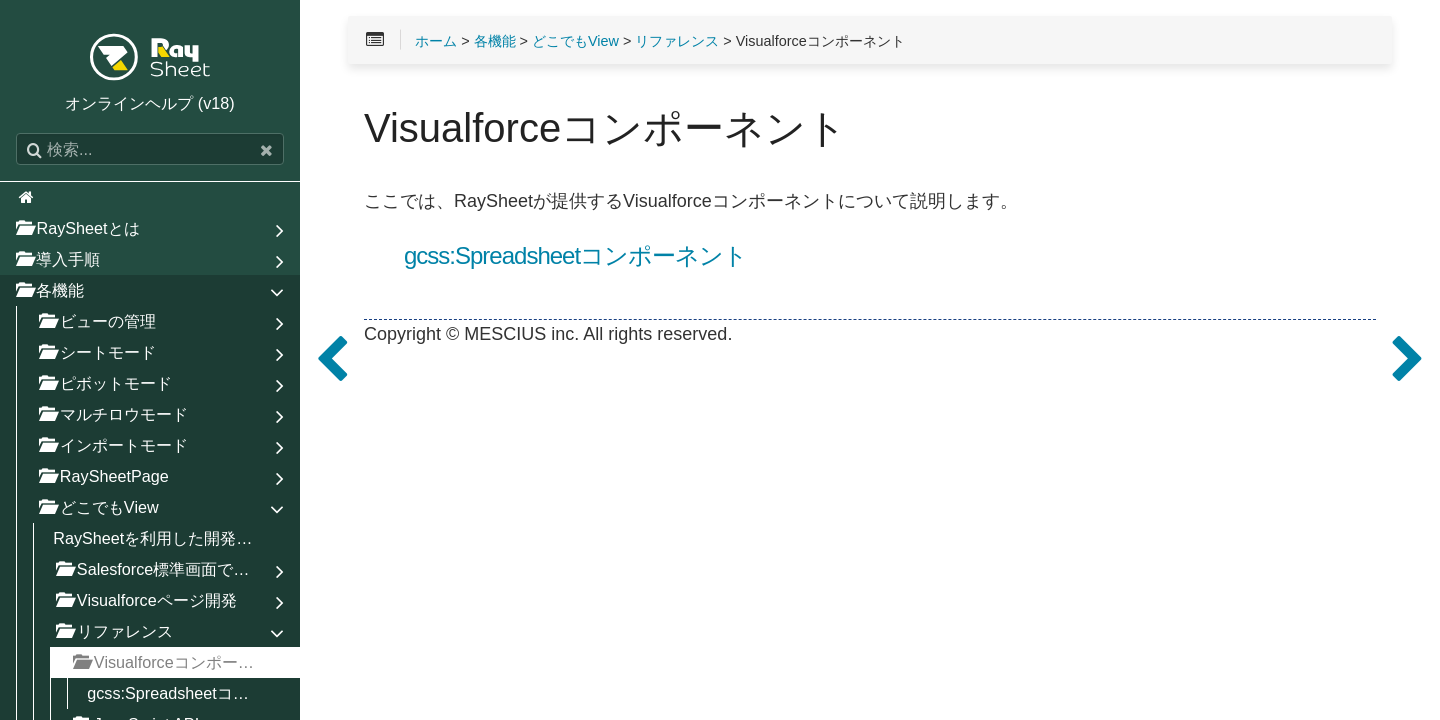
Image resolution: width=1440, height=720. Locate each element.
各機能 (495, 41)
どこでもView (575, 41)
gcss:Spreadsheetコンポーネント (575, 256)
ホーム (436, 41)
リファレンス (677, 41)
